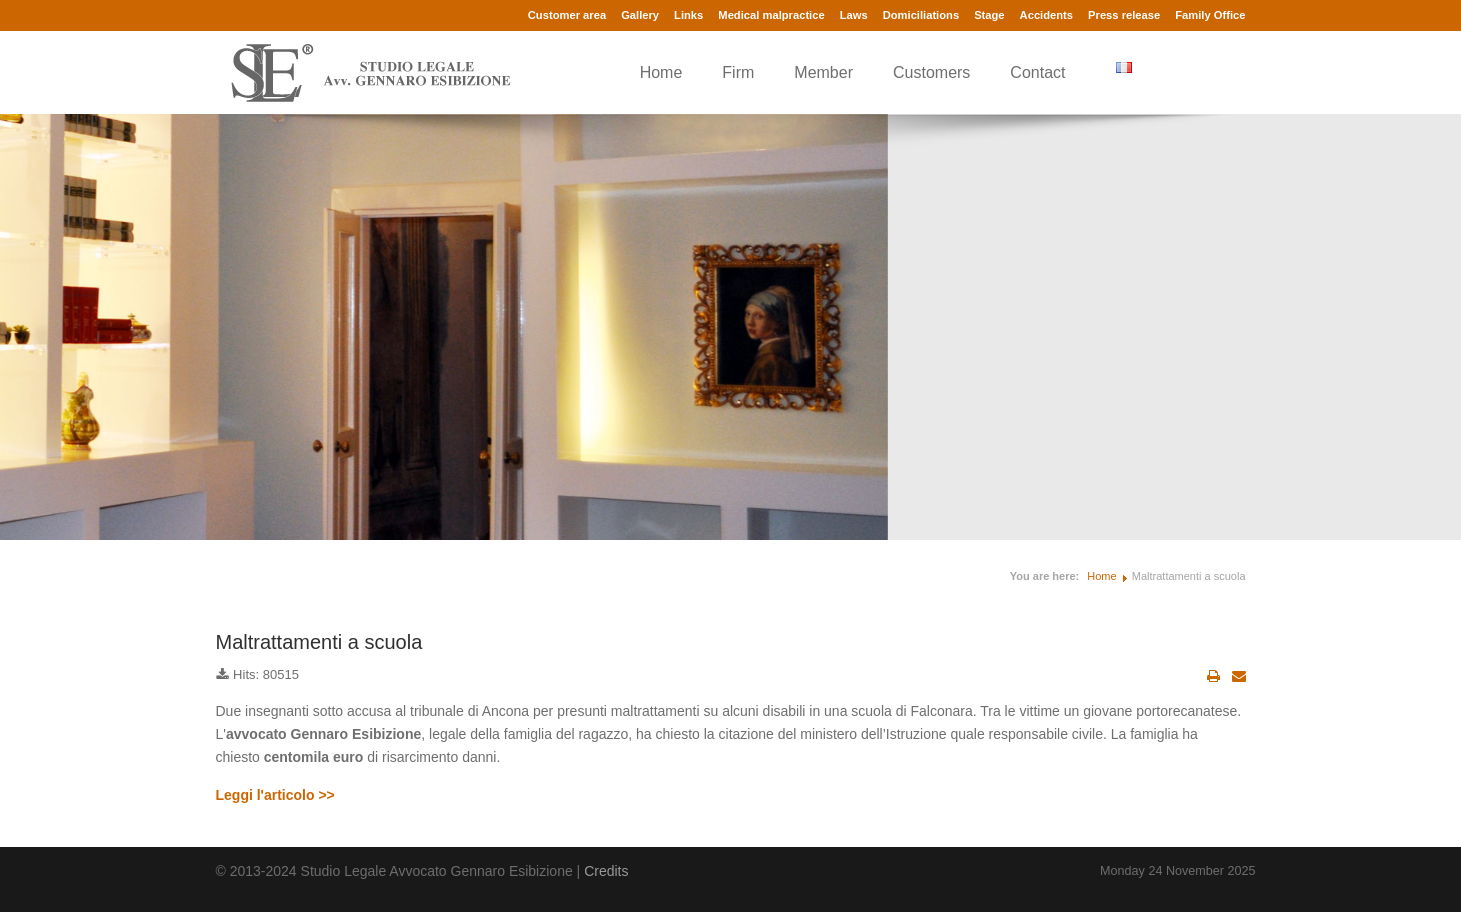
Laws (854, 15)
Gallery (640, 15)
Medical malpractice (771, 15)
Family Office (1210, 15)
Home (661, 72)
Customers (931, 72)
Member (823, 72)
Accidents (1046, 15)
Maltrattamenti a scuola (319, 642)
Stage (989, 15)
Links (688, 15)
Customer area (567, 15)
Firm (738, 72)
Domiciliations (921, 15)
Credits (606, 871)
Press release (1124, 15)
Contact (1037, 72)
